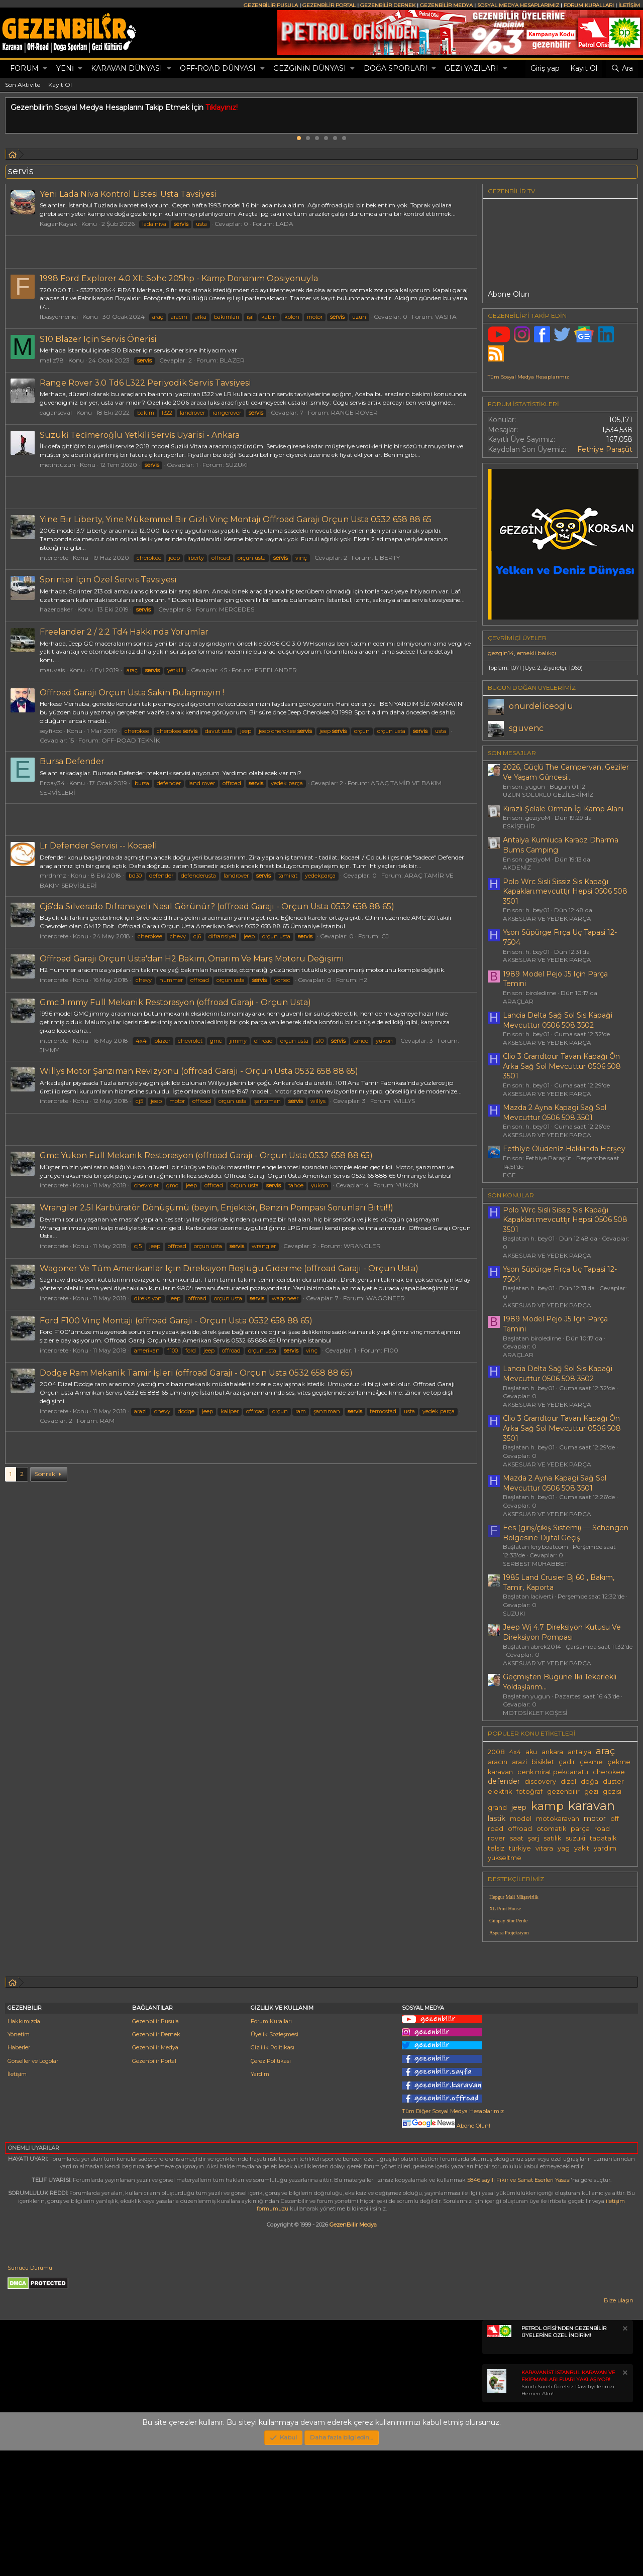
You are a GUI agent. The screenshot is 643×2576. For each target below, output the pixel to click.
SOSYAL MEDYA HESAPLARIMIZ (518, 5)
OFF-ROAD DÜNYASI (218, 68)
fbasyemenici (59, 316)
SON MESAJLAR (512, 753)
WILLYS (404, 1101)
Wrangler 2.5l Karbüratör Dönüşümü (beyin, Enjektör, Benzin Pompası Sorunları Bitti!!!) (216, 1207)
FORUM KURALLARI (589, 5)
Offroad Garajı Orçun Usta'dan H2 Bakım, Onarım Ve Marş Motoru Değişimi (192, 958)
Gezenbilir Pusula (155, 2146)
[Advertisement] (241, 1517)
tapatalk (603, 1838)
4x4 (515, 1752)
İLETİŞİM (629, 5)
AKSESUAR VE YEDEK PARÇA (547, 918)
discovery (540, 1781)
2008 (496, 1752)
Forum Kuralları (271, 2146)
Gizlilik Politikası (272, 2172)
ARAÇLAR (518, 1001)
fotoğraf (529, 1791)
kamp (547, 1806)
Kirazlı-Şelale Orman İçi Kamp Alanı (563, 808)
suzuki (575, 1838)
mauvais (52, 670)
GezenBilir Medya (353, 2350)
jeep (518, 1807)
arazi (519, 1762)
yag (564, 1848)
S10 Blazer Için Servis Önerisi (98, 339)
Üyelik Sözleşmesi (274, 2159)
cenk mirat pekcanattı (552, 1772)
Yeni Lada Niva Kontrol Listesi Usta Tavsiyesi (128, 194)
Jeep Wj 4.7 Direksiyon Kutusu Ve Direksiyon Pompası (562, 1632)
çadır (567, 1762)
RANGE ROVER (354, 412)
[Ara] (622, 69)
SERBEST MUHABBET (535, 1563)
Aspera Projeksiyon (509, 1932)
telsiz (496, 1848)
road (602, 1828)
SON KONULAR (511, 1195)
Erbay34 (52, 783)
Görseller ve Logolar (33, 2186)
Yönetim (19, 2159)
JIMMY (49, 1050)
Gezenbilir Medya (155, 2172)
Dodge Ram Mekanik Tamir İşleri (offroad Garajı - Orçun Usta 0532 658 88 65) (196, 1373)
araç (605, 1751)
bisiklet (542, 1762)
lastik (496, 1818)
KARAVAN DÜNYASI (126, 68)
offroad (520, 1828)
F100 (391, 1350)
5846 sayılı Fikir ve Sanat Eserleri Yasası (519, 2305)
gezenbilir (563, 1791)
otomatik (551, 1828)
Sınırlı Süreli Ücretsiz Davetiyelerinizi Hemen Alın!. (568, 2508)
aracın (497, 1762)
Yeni (65, 68)
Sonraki (46, 1614)
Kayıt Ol (60, 84)
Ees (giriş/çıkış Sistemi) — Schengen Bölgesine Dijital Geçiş (565, 1532)
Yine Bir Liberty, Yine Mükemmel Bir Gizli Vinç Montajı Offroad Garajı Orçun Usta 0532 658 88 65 (236, 519)
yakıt (581, 1848)
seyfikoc (51, 730)
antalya (579, 1752)
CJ (385, 936)
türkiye (520, 1848)
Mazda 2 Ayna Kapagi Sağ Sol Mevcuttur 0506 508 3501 (554, 1112)
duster (613, 1781)
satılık (552, 1838)
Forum (24, 68)
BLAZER (232, 360)
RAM (107, 1420)
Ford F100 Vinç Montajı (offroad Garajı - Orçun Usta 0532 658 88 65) (176, 1320)
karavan (591, 1805)
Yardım (260, 2199)
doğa (589, 1781)
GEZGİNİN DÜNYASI (309, 68)
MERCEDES (236, 609)
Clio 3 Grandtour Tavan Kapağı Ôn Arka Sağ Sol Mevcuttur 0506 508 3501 (562, 1066)
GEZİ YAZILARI (471, 68)
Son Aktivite (22, 84)
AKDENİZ (517, 867)
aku (531, 1752)
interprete (54, 557)
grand (497, 1807)
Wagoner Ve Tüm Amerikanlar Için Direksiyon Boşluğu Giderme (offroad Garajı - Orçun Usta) (229, 1268)
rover (496, 1838)
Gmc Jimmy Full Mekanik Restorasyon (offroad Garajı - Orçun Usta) (175, 1002)
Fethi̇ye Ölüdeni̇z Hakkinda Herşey (564, 1148)
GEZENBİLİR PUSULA (271, 5)
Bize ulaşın (618, 2425)
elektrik (500, 1791)
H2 (363, 980)
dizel (568, 1781)
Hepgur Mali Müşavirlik (514, 1897)
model (520, 1818)
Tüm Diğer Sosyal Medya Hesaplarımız (453, 2236)
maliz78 (52, 360)
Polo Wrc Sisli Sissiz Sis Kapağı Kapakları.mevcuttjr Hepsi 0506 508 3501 (565, 891)
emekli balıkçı (536, 653)
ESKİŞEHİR (519, 826)
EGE (509, 1175)
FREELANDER (276, 670)
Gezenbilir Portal (154, 2186)
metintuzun (57, 464)
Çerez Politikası (271, 2186)
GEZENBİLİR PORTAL (329, 5)
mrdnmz (53, 875)
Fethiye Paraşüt (604, 449)
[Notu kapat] (624, 2455)
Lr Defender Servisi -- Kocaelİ (98, 845)
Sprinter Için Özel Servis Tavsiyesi (108, 579)
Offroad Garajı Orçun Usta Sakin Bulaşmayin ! (132, 692)
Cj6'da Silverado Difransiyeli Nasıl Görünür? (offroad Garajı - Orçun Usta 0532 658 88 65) (217, 906)
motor (595, 1818)
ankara (552, 1752)
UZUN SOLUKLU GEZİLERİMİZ (548, 794)
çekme (591, 1762)
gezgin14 (501, 653)
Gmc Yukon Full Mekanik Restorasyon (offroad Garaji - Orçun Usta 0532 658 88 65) (206, 1155)
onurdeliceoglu (541, 706)
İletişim (17, 2199)
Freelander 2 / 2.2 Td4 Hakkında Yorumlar (124, 632)
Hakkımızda (24, 2146)
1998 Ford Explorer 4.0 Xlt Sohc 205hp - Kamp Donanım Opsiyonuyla (179, 278)
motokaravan (557, 1818)
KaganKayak (58, 223)
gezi (591, 1791)
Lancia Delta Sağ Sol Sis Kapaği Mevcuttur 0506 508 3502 (557, 1020)
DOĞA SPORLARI (395, 68)
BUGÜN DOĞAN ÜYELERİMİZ (532, 687)
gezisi (612, 1791)
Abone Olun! (446, 2251)
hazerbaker (56, 609)
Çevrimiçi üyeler (517, 638)
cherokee (609, 1772)
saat (516, 1838)
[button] (45, 69)
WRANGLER (362, 1246)
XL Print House (505, 1908)
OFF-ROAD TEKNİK (130, 740)
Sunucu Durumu (30, 2393)
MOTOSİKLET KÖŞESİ (535, 1712)
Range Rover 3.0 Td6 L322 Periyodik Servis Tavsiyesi (145, 383)
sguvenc (526, 728)
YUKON (407, 1185)
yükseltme (504, 1858)
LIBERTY (387, 557)
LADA (284, 223)
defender (504, 1781)
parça (580, 1828)
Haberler (19, 2172)
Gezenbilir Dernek (156, 2159)
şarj (533, 1838)
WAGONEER (385, 1298)
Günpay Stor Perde (508, 1920)
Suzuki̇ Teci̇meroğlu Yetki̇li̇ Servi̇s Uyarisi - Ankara (140, 435)
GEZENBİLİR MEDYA (446, 5)
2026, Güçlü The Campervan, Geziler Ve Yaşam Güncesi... (566, 772)
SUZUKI (237, 464)
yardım (605, 1848)
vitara (544, 1848)
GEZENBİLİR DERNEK (387, 5)
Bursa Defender (72, 761)
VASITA (446, 316)
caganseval (56, 412)
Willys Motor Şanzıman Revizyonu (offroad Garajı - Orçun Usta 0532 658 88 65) (199, 1071)
